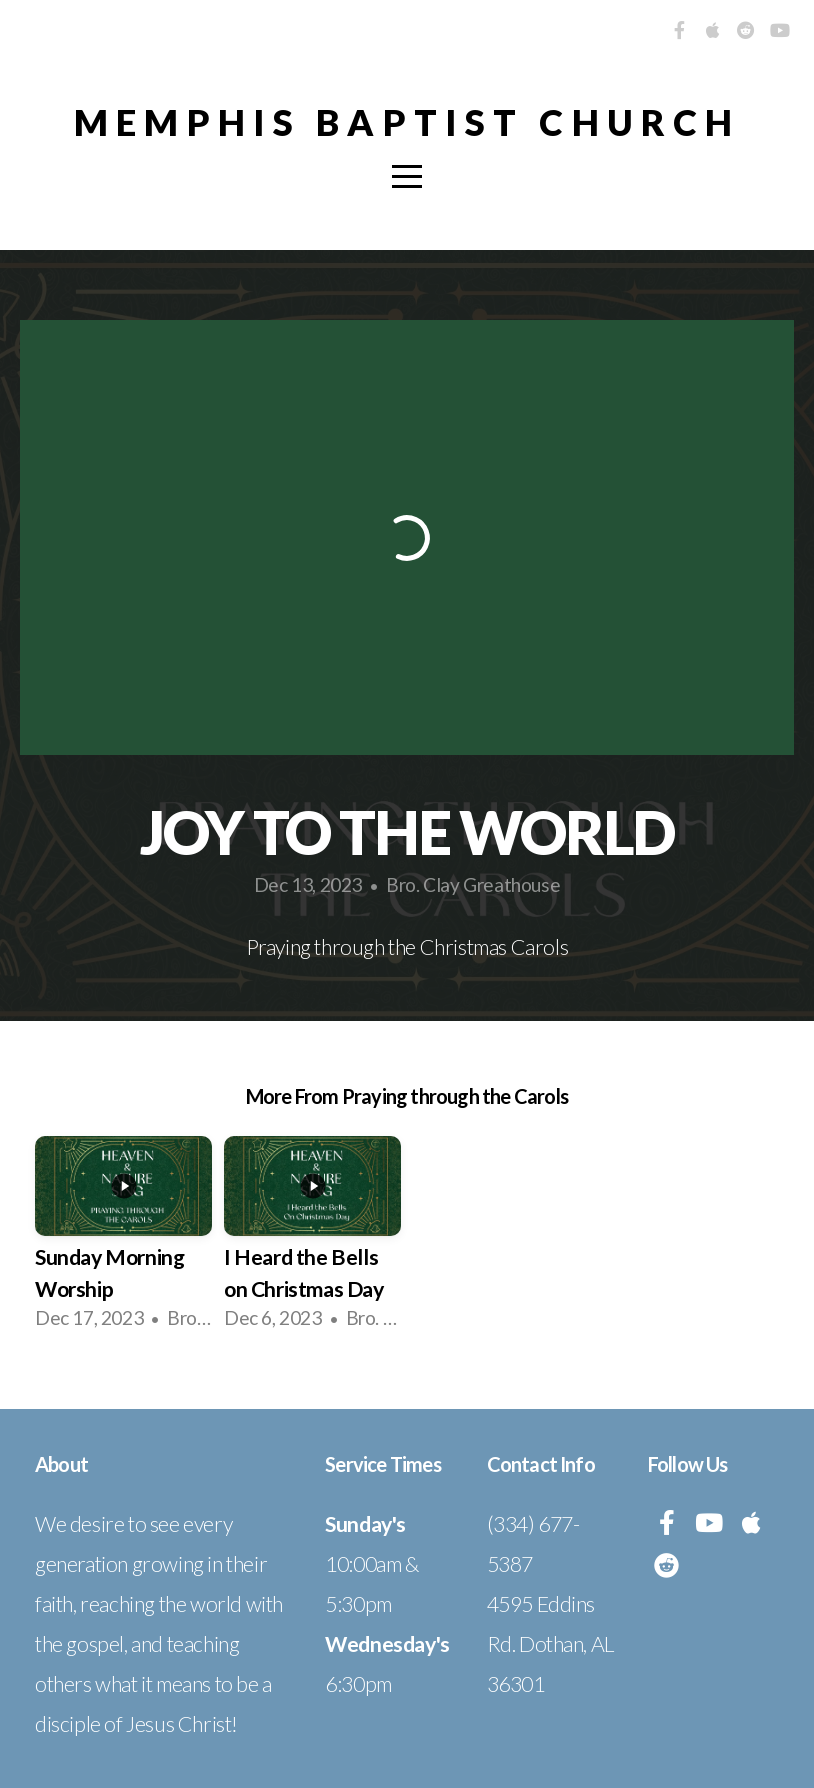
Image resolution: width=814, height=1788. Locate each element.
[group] (123, 1240)
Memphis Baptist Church (407, 122)
